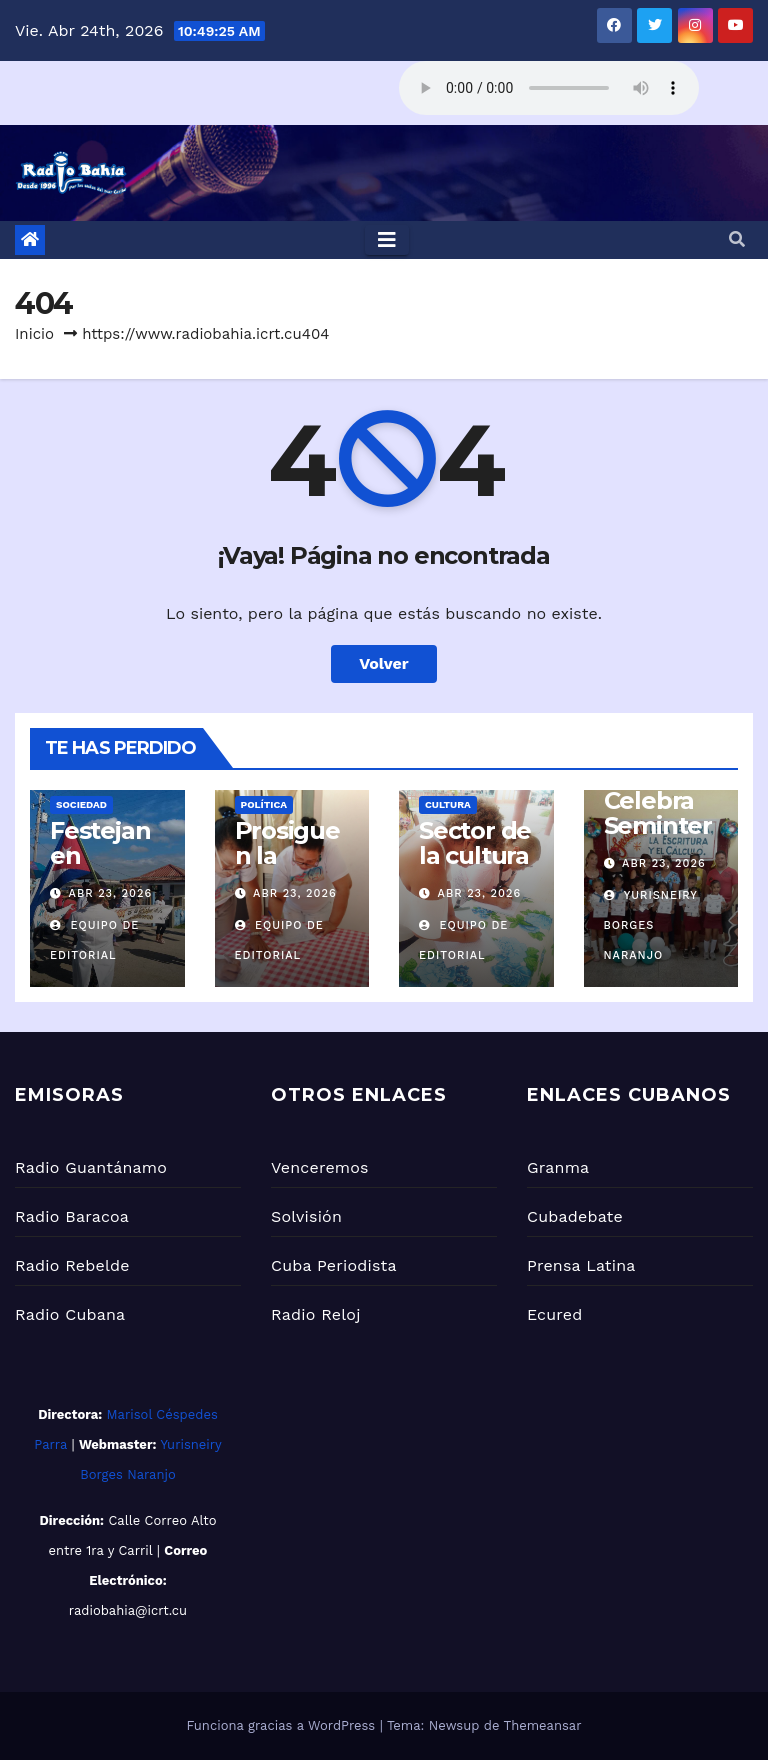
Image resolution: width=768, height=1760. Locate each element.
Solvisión (306, 1216)
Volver (384, 663)
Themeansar (543, 1725)
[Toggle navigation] (387, 240)
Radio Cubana (70, 1314)
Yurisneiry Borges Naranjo (651, 925)
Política (264, 804)
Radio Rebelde (72, 1265)
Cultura (448, 804)
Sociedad (81, 804)
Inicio (34, 334)
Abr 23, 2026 (111, 893)
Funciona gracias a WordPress (282, 1725)
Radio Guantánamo (91, 1167)
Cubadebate (575, 1216)
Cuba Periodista (334, 1265)
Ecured (554, 1314)
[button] (737, 239)
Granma (558, 1167)
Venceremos (320, 1167)
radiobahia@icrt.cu (128, 1610)
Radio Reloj (316, 1314)
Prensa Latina (581, 1265)
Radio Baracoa (72, 1216)
